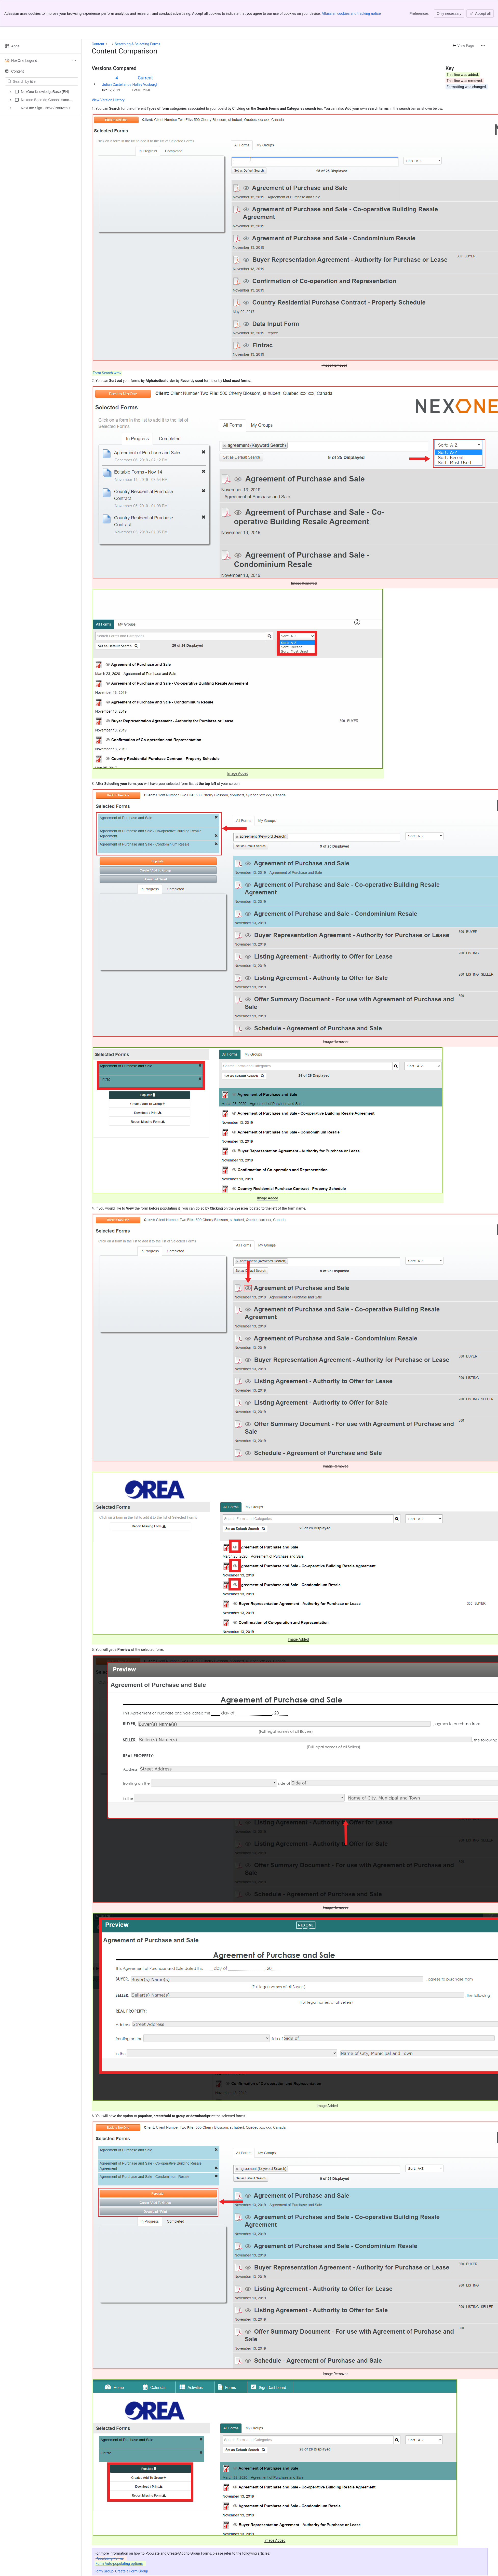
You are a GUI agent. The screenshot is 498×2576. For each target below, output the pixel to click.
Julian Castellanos (116, 84)
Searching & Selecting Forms (137, 44)
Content (98, 44)
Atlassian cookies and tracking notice (351, 13)
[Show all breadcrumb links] (109, 44)
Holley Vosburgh (145, 84)
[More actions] (483, 45)
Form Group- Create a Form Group (121, 2571)
